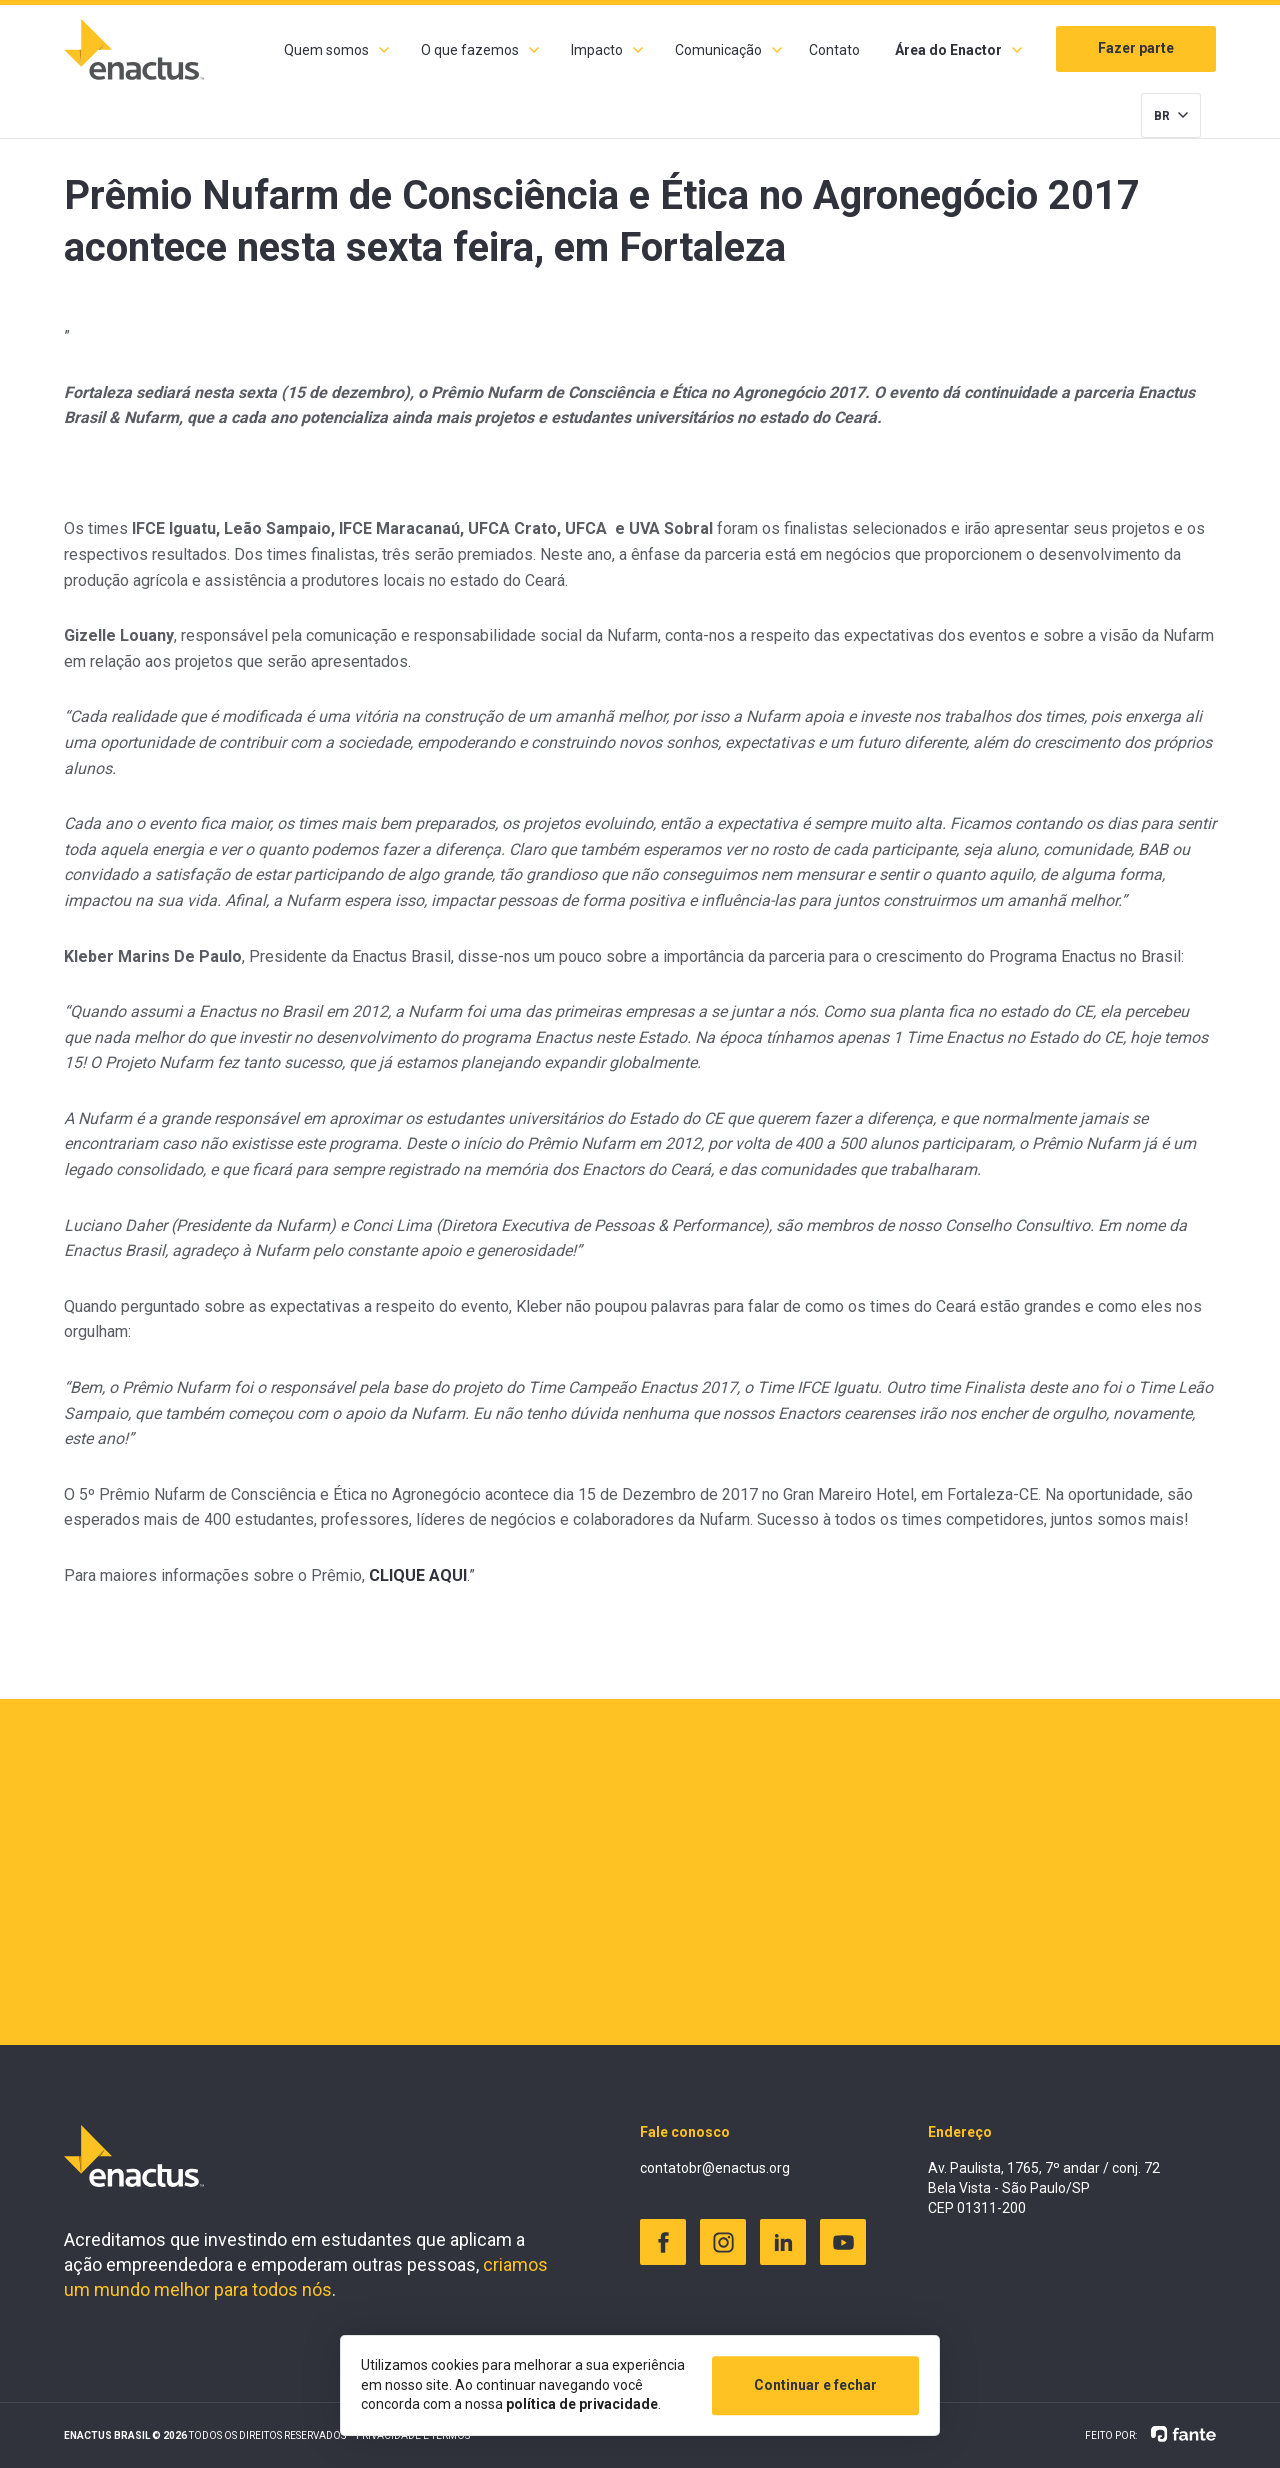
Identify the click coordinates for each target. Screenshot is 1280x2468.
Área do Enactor (948, 50)
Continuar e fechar (815, 2385)
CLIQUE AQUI (418, 1575)
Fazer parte (1136, 48)
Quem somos (326, 50)
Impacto (597, 50)
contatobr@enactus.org (715, 2168)
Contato (834, 50)
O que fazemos (470, 50)
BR (1162, 116)
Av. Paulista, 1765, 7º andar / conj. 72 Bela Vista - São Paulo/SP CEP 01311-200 (1044, 2187)
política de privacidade (582, 2404)
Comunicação (718, 50)
